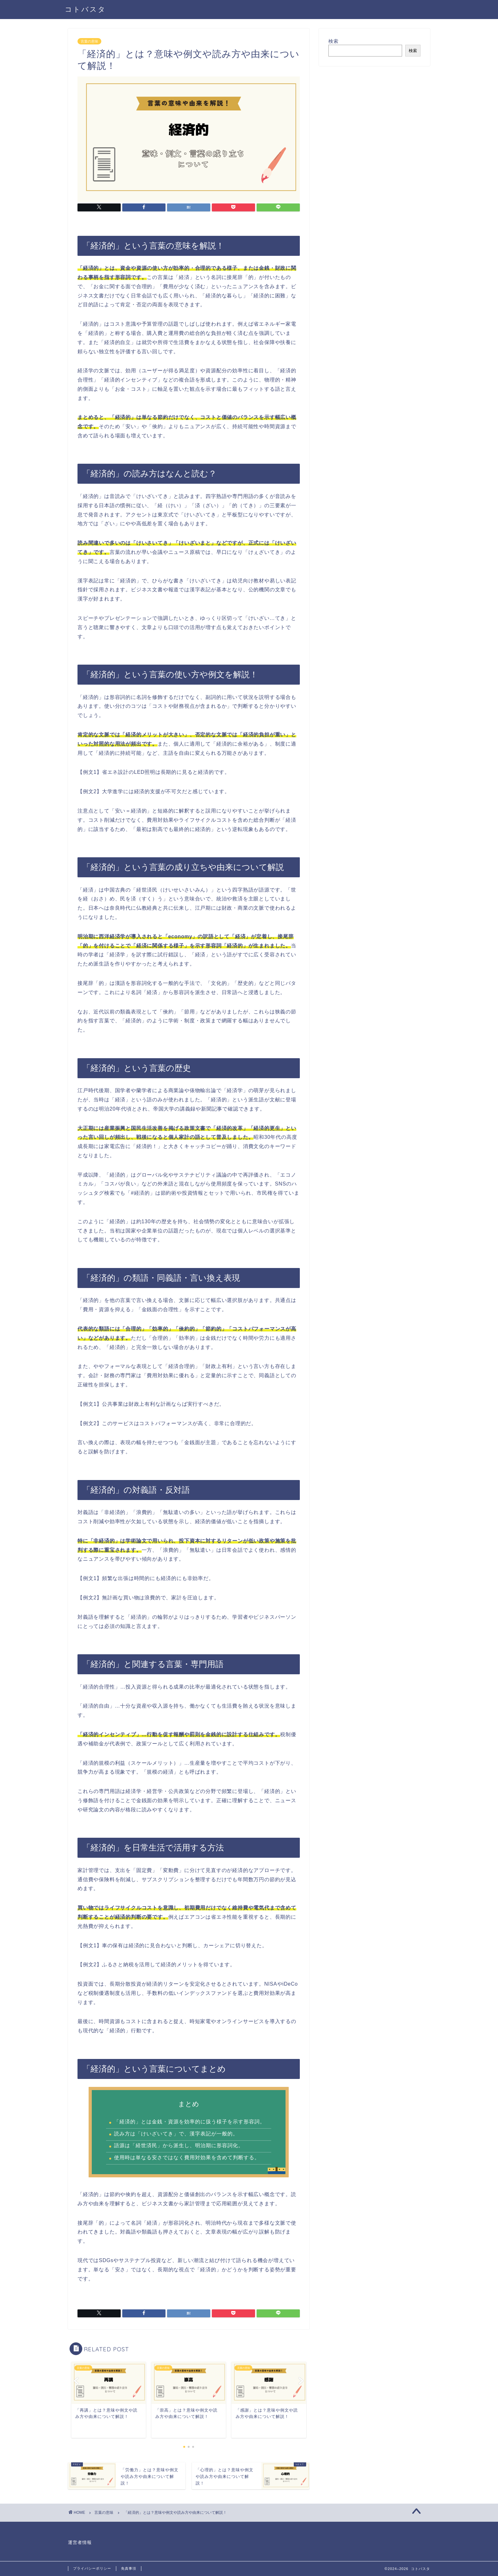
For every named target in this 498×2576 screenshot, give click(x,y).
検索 (333, 41)
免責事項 (128, 2568)
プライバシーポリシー (92, 2568)
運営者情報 (80, 2542)
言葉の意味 (89, 41)
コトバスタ (85, 9)
